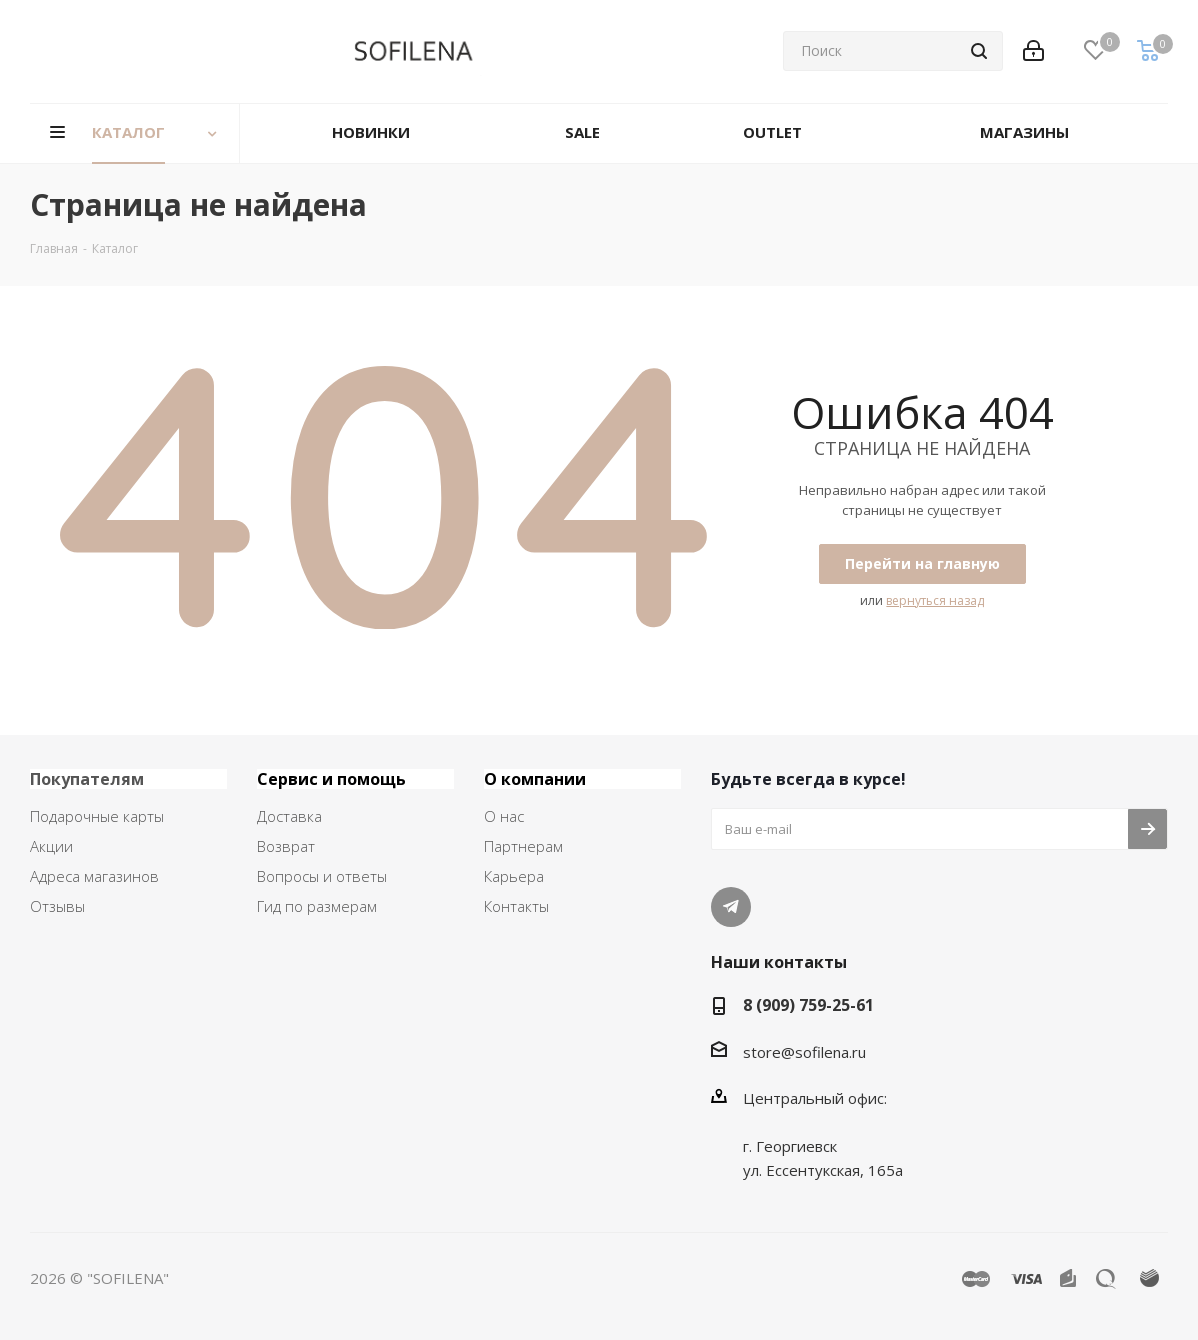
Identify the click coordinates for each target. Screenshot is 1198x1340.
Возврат (286, 846)
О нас (504, 816)
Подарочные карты (97, 816)
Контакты (516, 906)
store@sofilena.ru (804, 1052)
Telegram (731, 907)
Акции (51, 846)
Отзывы (57, 906)
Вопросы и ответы (322, 876)
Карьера (514, 876)
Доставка (289, 816)
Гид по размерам (317, 906)
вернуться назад (935, 600)
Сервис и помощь (331, 779)
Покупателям (87, 779)
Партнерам (523, 846)
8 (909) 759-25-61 (808, 1005)
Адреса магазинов (94, 876)
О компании (535, 779)
